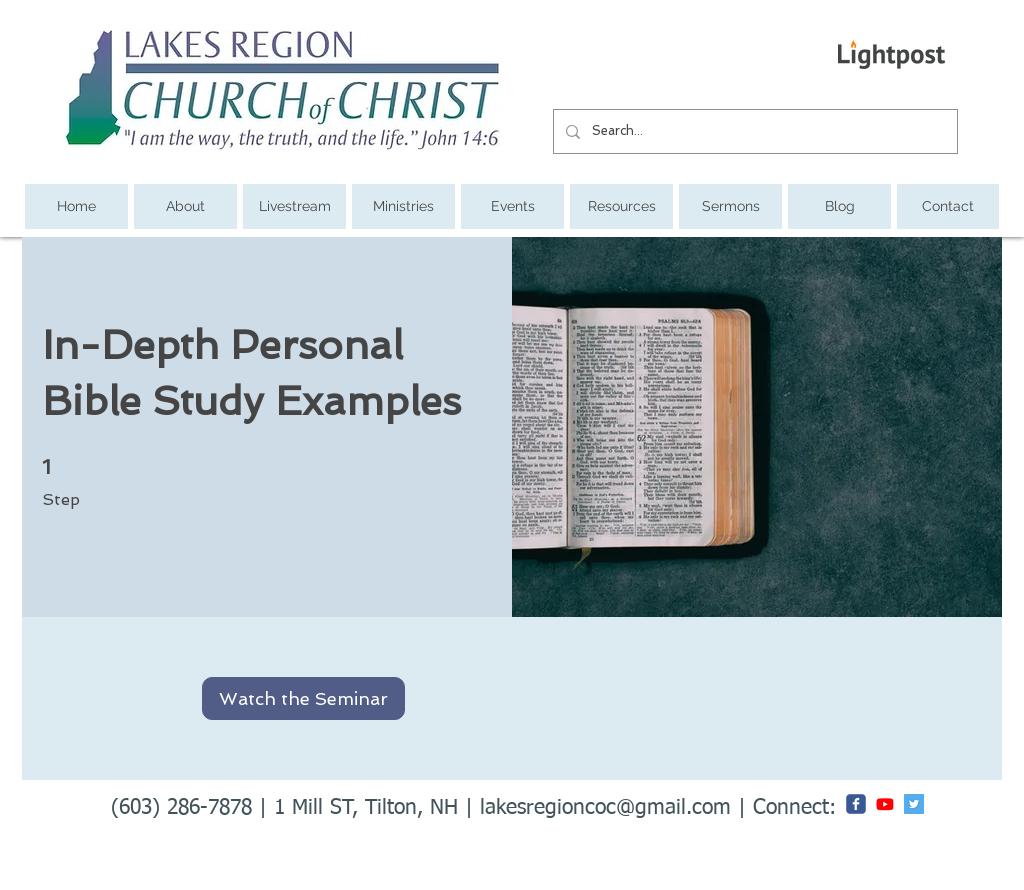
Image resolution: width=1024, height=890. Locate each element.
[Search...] (753, 131)
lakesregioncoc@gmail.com (605, 808)
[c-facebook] (856, 804)
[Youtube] (885, 804)
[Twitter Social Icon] (914, 804)
